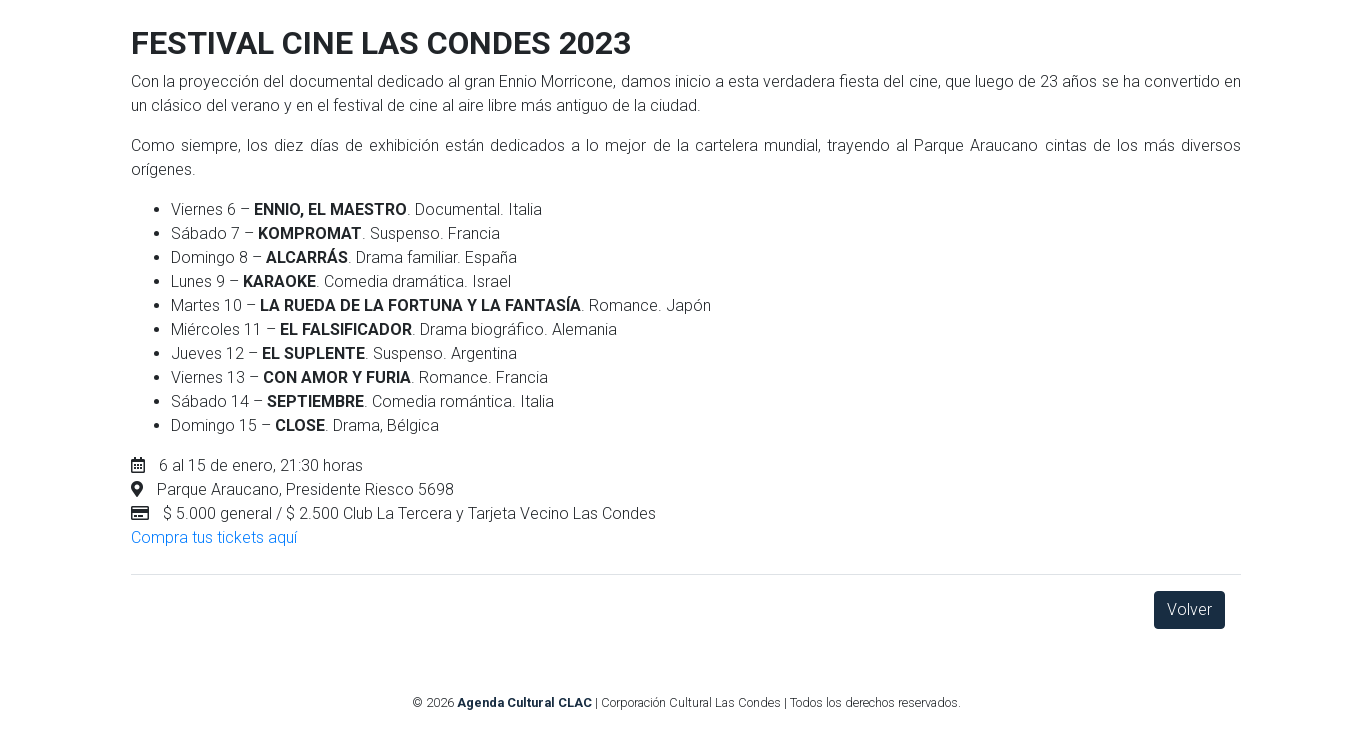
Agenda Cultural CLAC (524, 702)
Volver (1189, 609)
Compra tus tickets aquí (214, 537)
